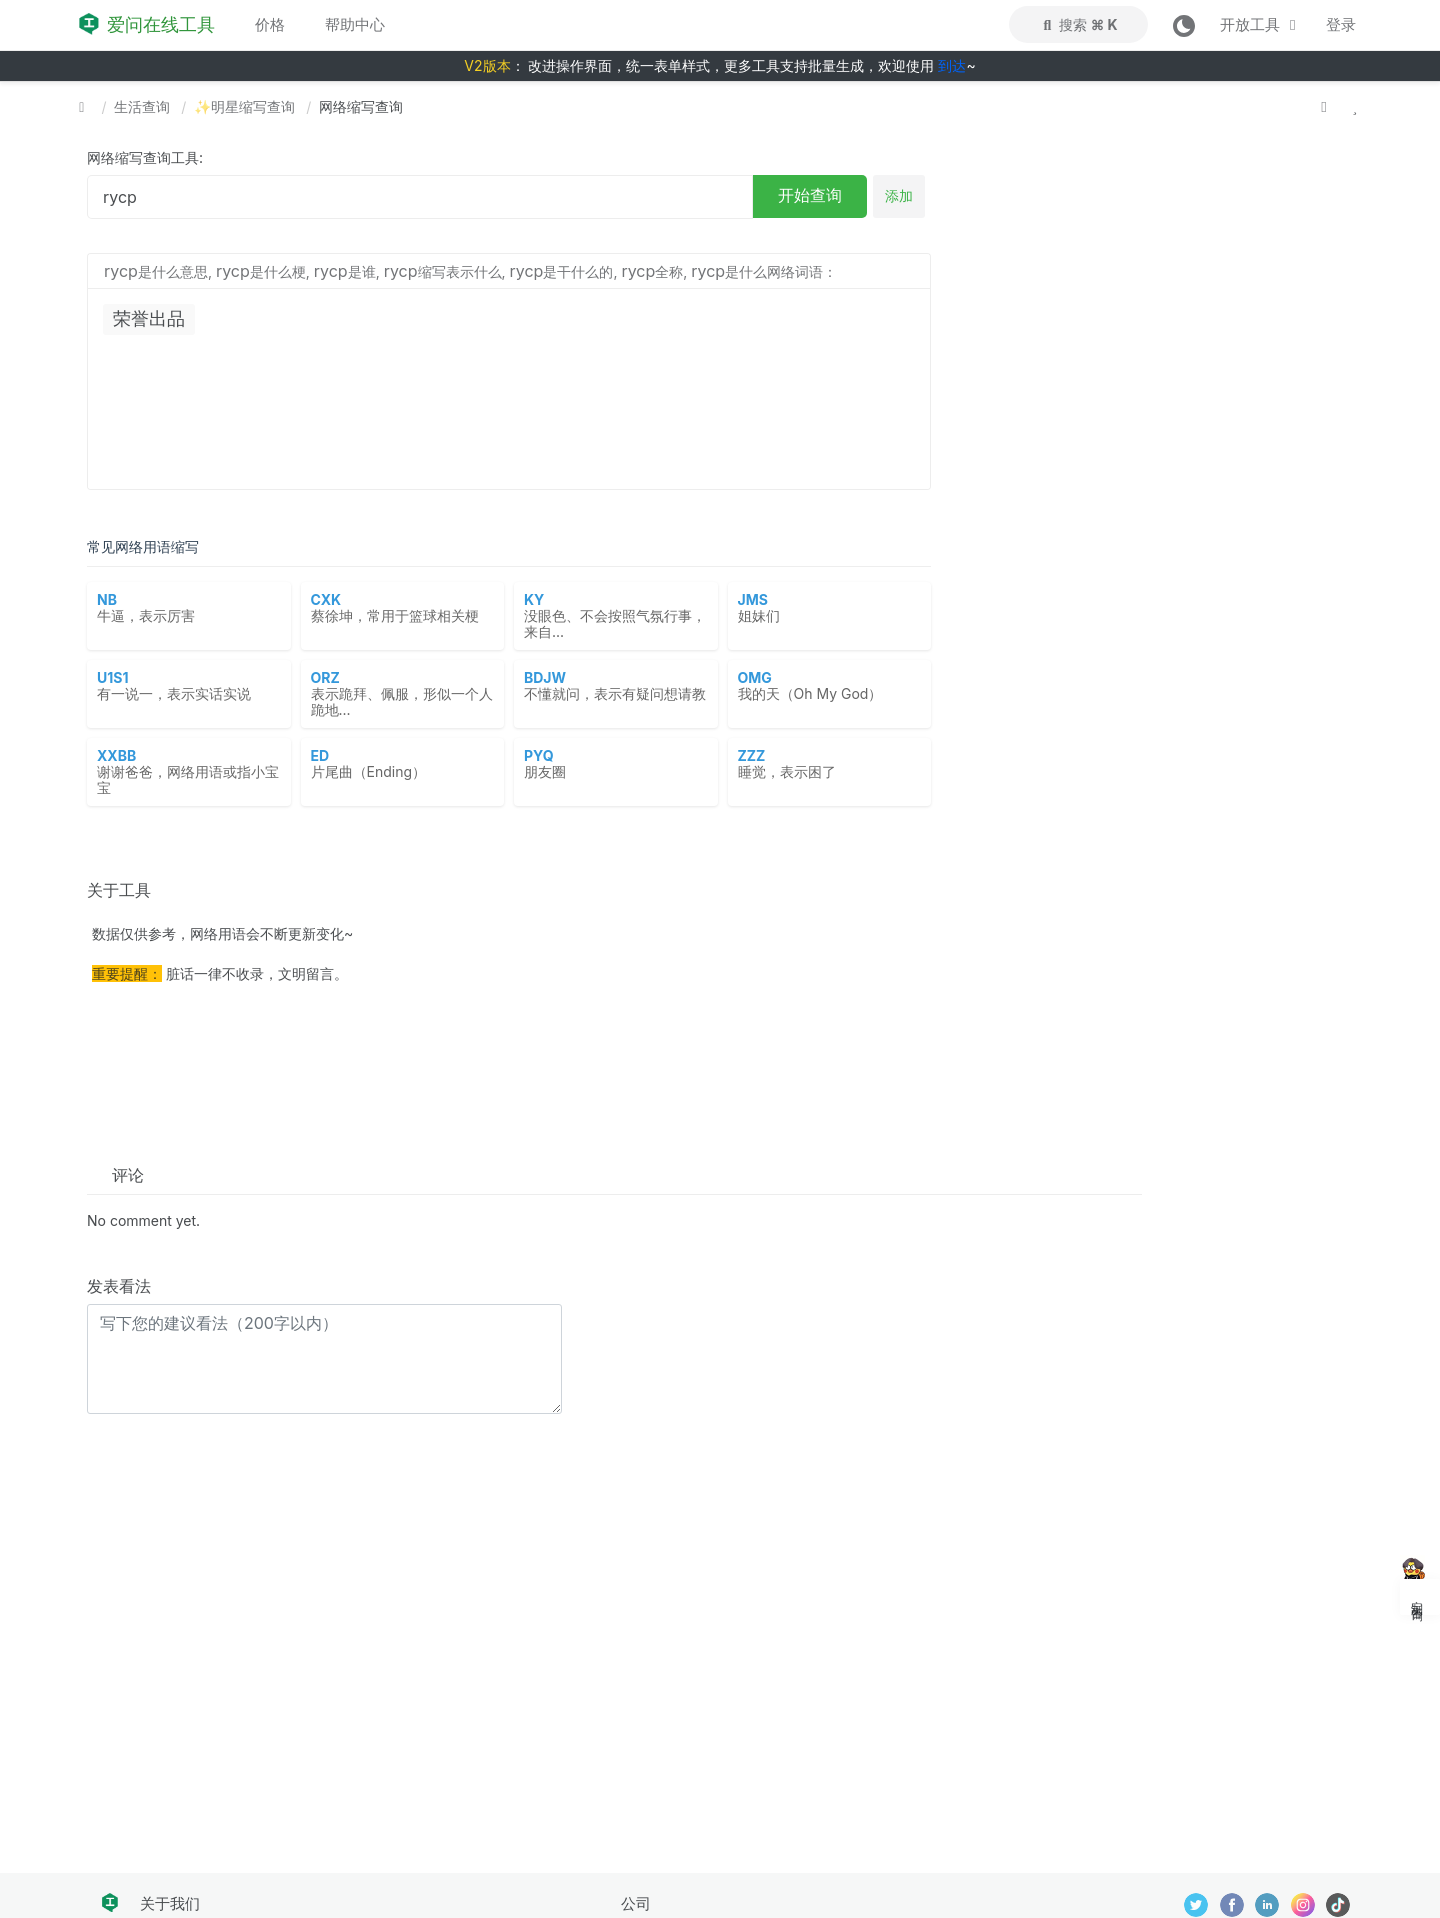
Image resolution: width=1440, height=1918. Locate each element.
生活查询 (142, 106)
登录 (1341, 24)
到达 (952, 65)
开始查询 (810, 195)
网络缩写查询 (361, 106)
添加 (899, 195)
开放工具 (1261, 24)
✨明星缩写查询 (244, 106)
